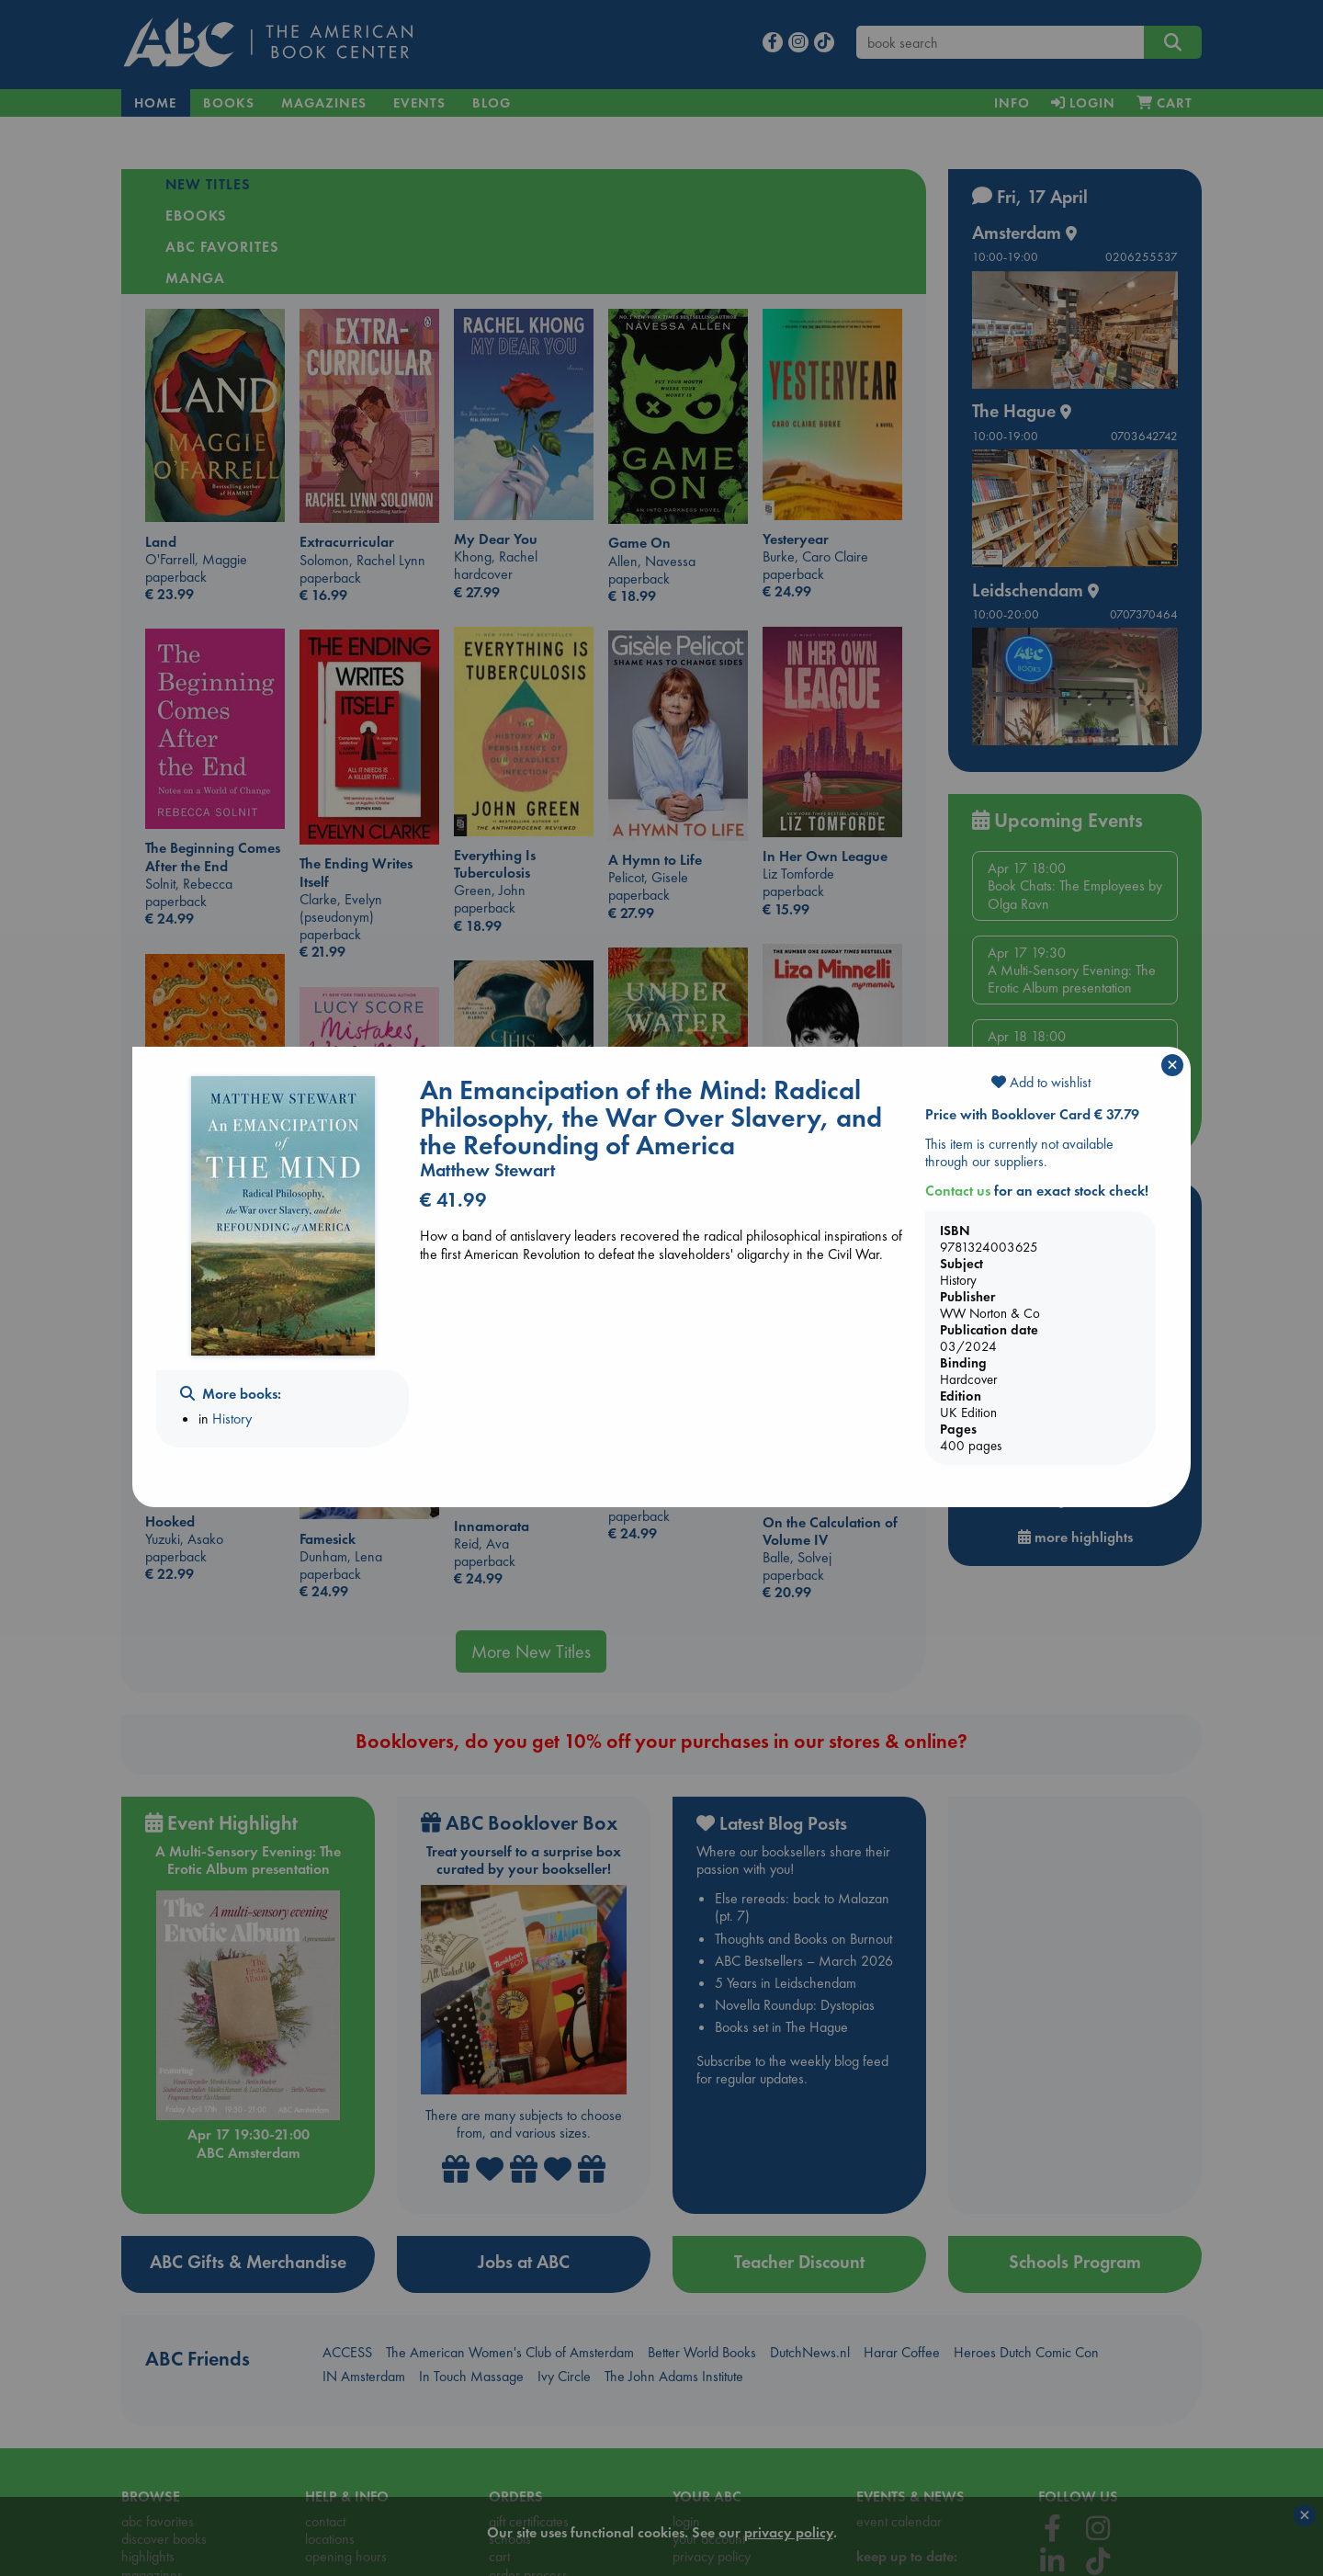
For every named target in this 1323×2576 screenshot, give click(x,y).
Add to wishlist (1041, 1082)
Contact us (957, 1190)
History (232, 1418)
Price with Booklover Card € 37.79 (1032, 1114)
